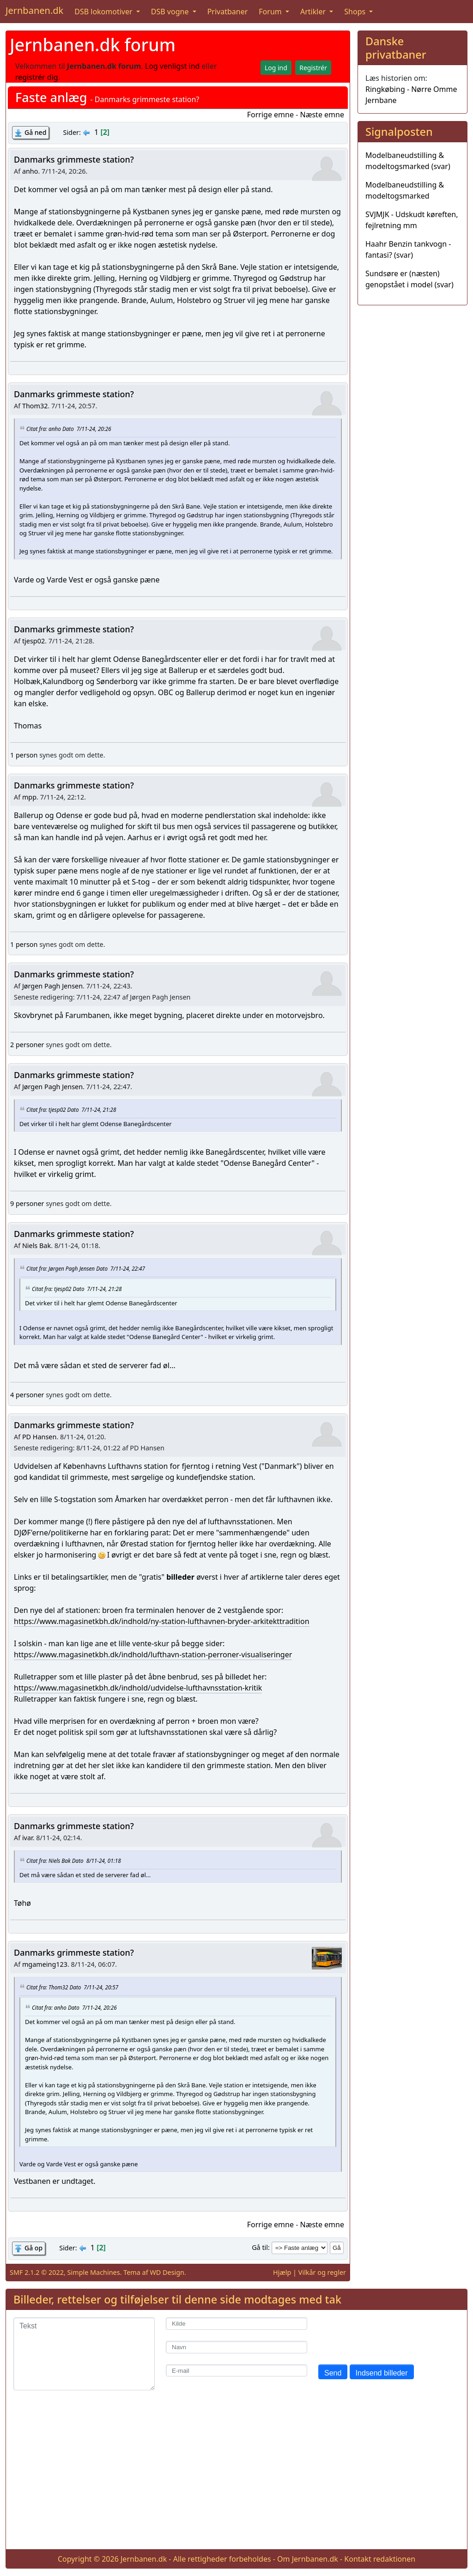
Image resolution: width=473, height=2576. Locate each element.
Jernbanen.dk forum (93, 44)
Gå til (260, 2247)
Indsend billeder (382, 2373)
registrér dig (36, 77)
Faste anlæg (51, 97)
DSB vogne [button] (171, 11)
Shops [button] (355, 11)
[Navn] (236, 2347)
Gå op (33, 2247)
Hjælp (282, 2272)
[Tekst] (84, 2353)
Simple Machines (93, 2272)
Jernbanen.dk (34, 10)
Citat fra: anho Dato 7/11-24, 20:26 (68, 428)
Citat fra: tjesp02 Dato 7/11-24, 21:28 (71, 1109)
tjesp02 (33, 640)
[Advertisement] (236, 2477)
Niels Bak (36, 1245)
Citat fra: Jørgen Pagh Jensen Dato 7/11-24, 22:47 (85, 1268)
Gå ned (35, 132)
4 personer (27, 1394)
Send (332, 2373)
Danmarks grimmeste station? (74, 159)
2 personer (27, 1044)
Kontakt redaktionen (379, 2559)
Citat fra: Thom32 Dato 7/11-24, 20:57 (72, 1987)
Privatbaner (227, 11)
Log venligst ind (172, 66)
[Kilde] (236, 2323)
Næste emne (322, 114)
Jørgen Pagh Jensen (52, 986)
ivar (27, 1837)
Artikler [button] (313, 11)
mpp (29, 797)
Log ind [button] (276, 67)
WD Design (167, 2272)
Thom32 (35, 405)
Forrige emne (270, 114)
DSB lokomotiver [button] (104, 11)
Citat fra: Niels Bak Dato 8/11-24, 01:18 (73, 1860)
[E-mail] (236, 2370)
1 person (23, 755)
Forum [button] (271, 11)
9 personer (27, 1203)
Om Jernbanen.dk (307, 2559)
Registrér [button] (313, 67)
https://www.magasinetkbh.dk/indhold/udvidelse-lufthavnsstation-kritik (138, 1688)
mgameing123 (44, 1964)
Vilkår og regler (322, 2272)
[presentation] (388, 2335)
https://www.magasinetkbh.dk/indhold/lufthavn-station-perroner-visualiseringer (153, 1654)
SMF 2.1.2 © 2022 (37, 2272)
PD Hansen (39, 1436)
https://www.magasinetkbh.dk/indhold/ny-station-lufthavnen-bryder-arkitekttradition (161, 1621)
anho (30, 171)
